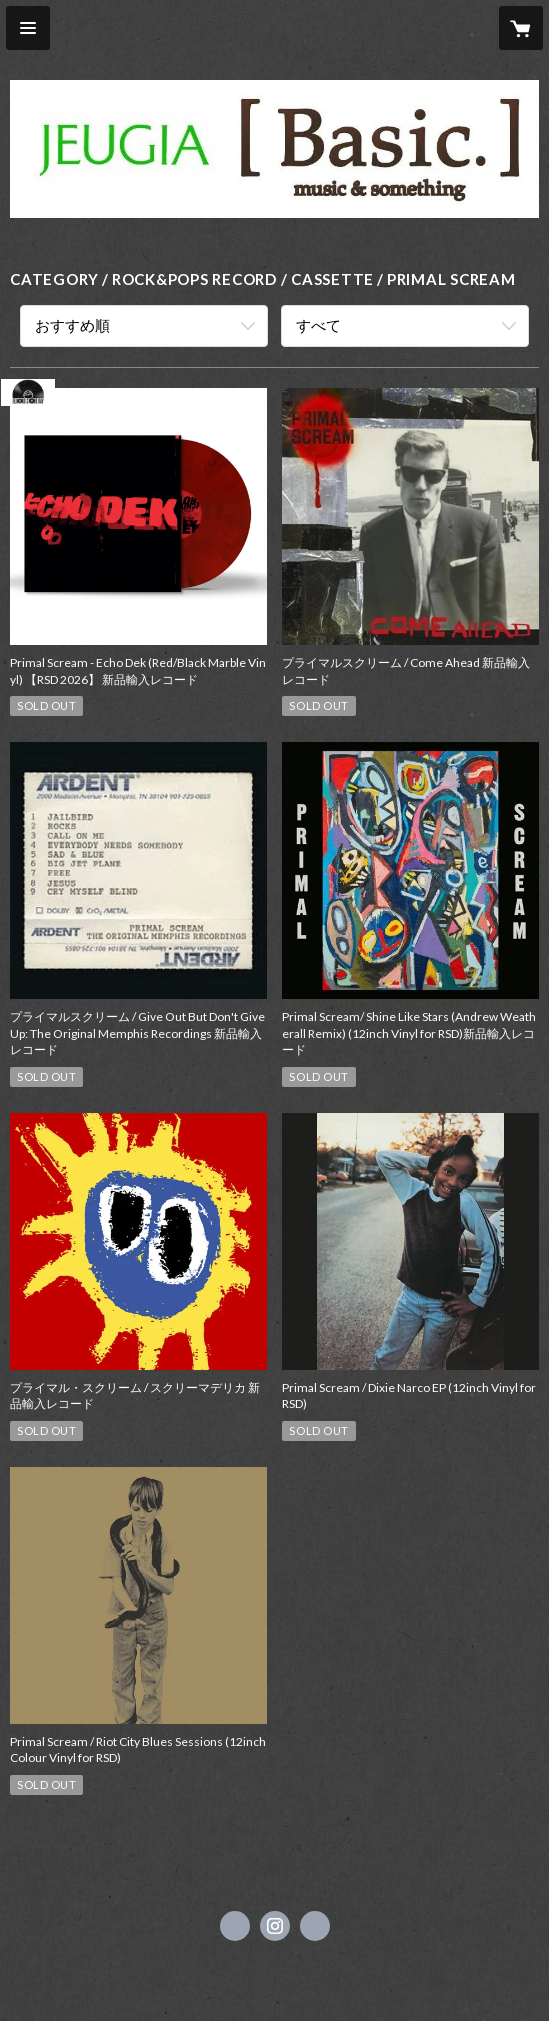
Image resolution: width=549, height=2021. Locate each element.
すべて (318, 325)
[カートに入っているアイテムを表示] (521, 28)
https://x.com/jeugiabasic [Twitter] (235, 1926)
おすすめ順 (72, 325)
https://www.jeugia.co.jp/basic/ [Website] (315, 1926)
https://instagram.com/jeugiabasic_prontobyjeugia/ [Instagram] (275, 1926)
